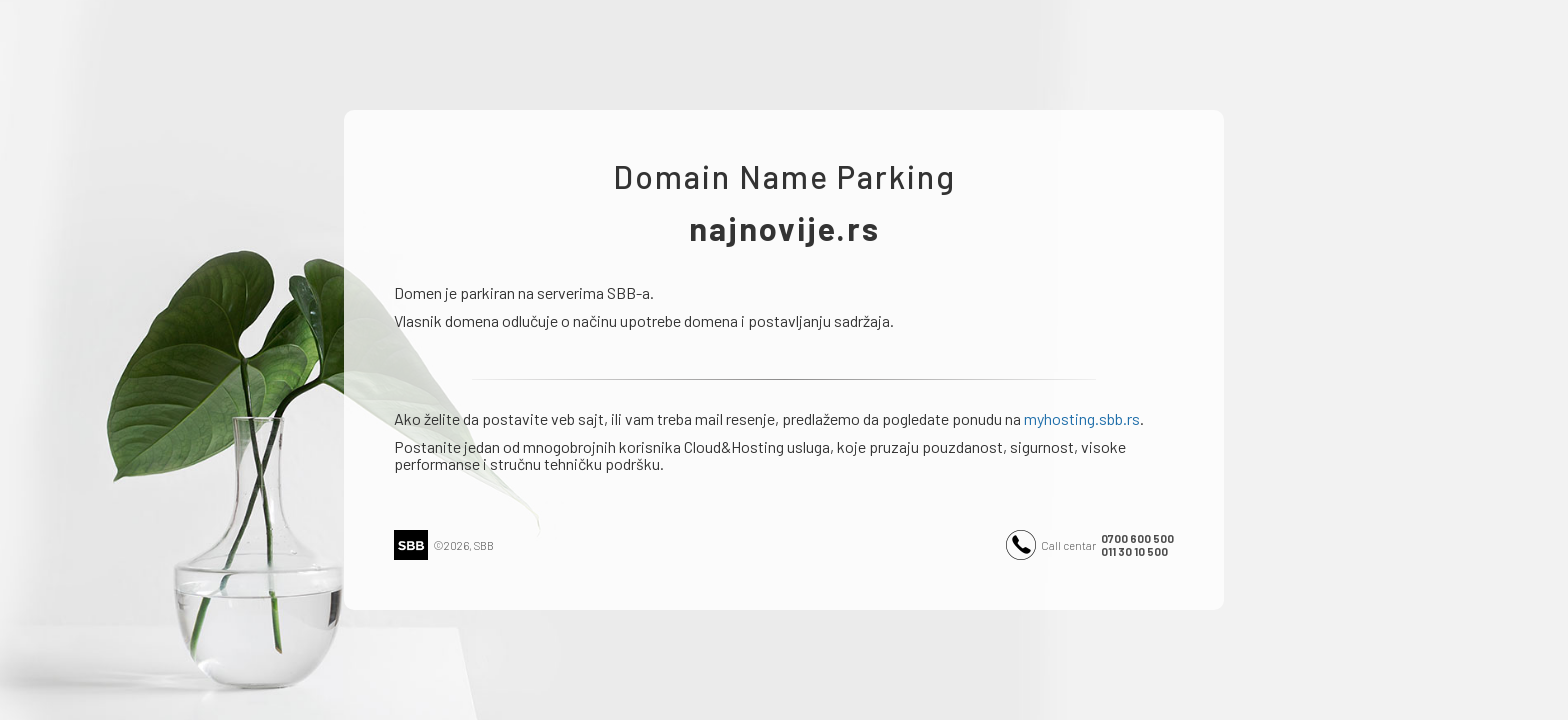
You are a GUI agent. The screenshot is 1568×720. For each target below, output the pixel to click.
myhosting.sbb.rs (1082, 418)
